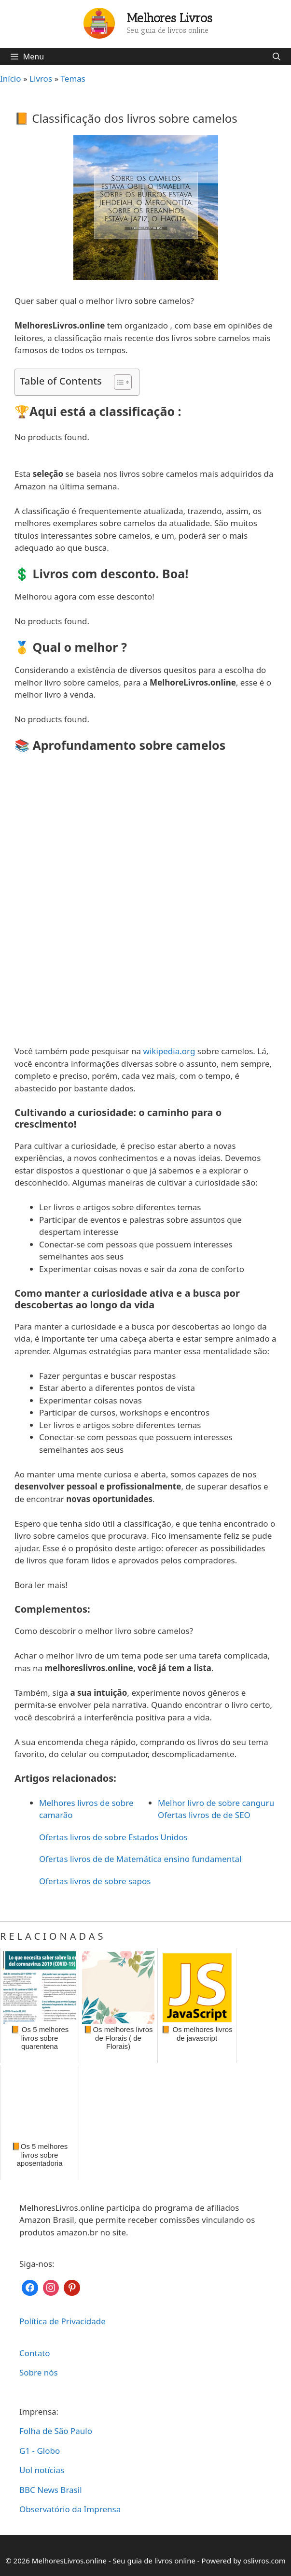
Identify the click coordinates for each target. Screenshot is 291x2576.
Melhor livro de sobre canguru (216, 1802)
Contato (34, 2353)
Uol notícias (41, 2470)
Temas (73, 78)
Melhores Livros (169, 18)
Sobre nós (38, 2372)
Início (10, 78)
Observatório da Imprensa (70, 2509)
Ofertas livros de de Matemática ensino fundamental (140, 1858)
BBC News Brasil (50, 2489)
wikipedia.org (169, 1051)
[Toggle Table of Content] (118, 382)
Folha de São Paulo (55, 2430)
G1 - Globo (39, 2450)
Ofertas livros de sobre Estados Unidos (113, 1837)
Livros (40, 78)
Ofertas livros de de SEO (204, 1814)
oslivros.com (264, 2560)
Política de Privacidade (62, 2321)
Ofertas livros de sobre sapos (95, 1881)
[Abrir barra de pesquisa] (276, 56)
